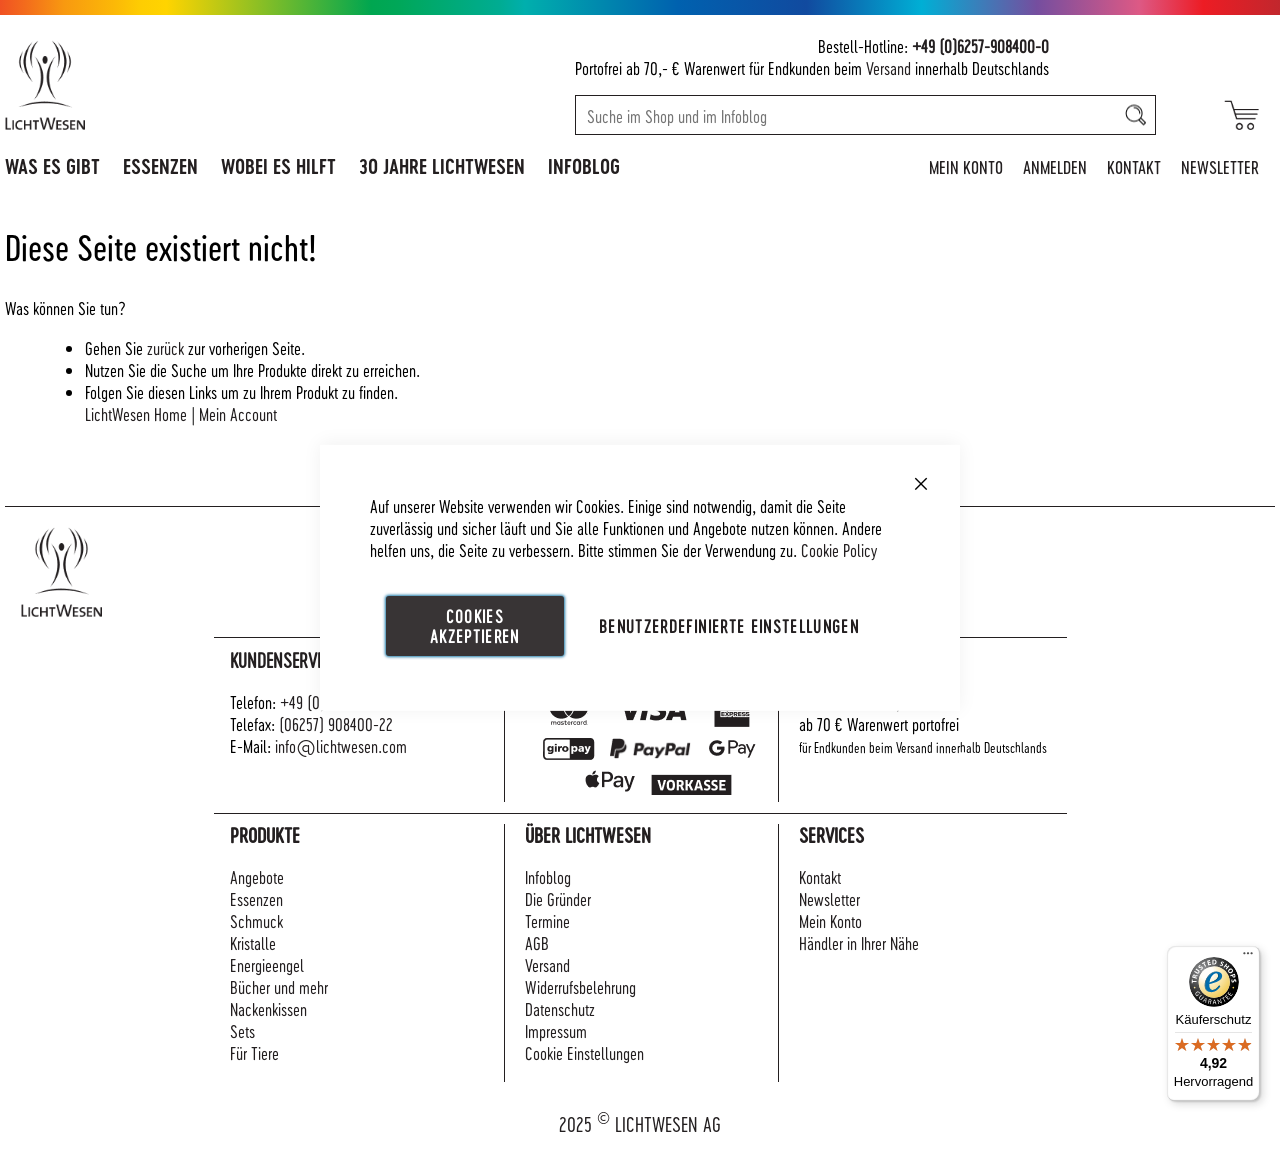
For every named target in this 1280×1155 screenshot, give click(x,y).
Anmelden (1055, 166)
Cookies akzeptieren (475, 624)
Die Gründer (558, 898)
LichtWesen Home (136, 413)
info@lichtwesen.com (341, 745)
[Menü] (1248, 958)
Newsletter (1220, 166)
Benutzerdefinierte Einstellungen (729, 624)
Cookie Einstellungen (584, 1052)
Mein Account (238, 413)
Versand (888, 67)
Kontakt (1134, 166)
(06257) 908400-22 (336, 723)
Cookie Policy (839, 548)
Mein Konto (966, 166)
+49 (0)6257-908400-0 (980, 45)
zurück (165, 347)
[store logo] (132, 85)
